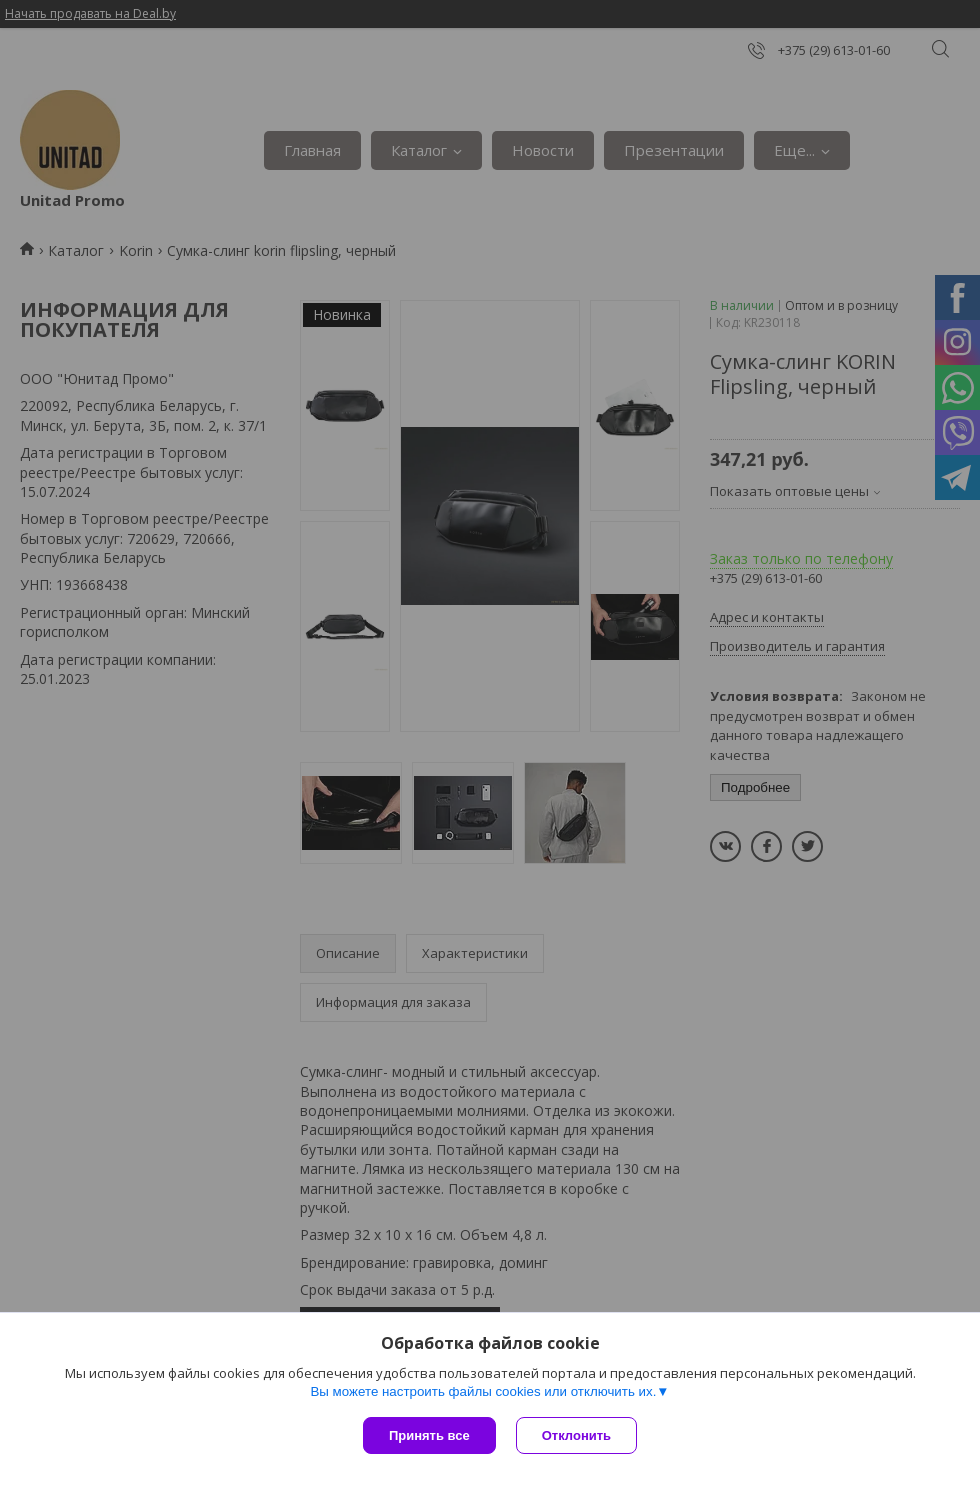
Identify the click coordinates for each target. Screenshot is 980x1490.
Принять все (429, 1435)
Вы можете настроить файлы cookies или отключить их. (483, 1391)
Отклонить (576, 1435)
